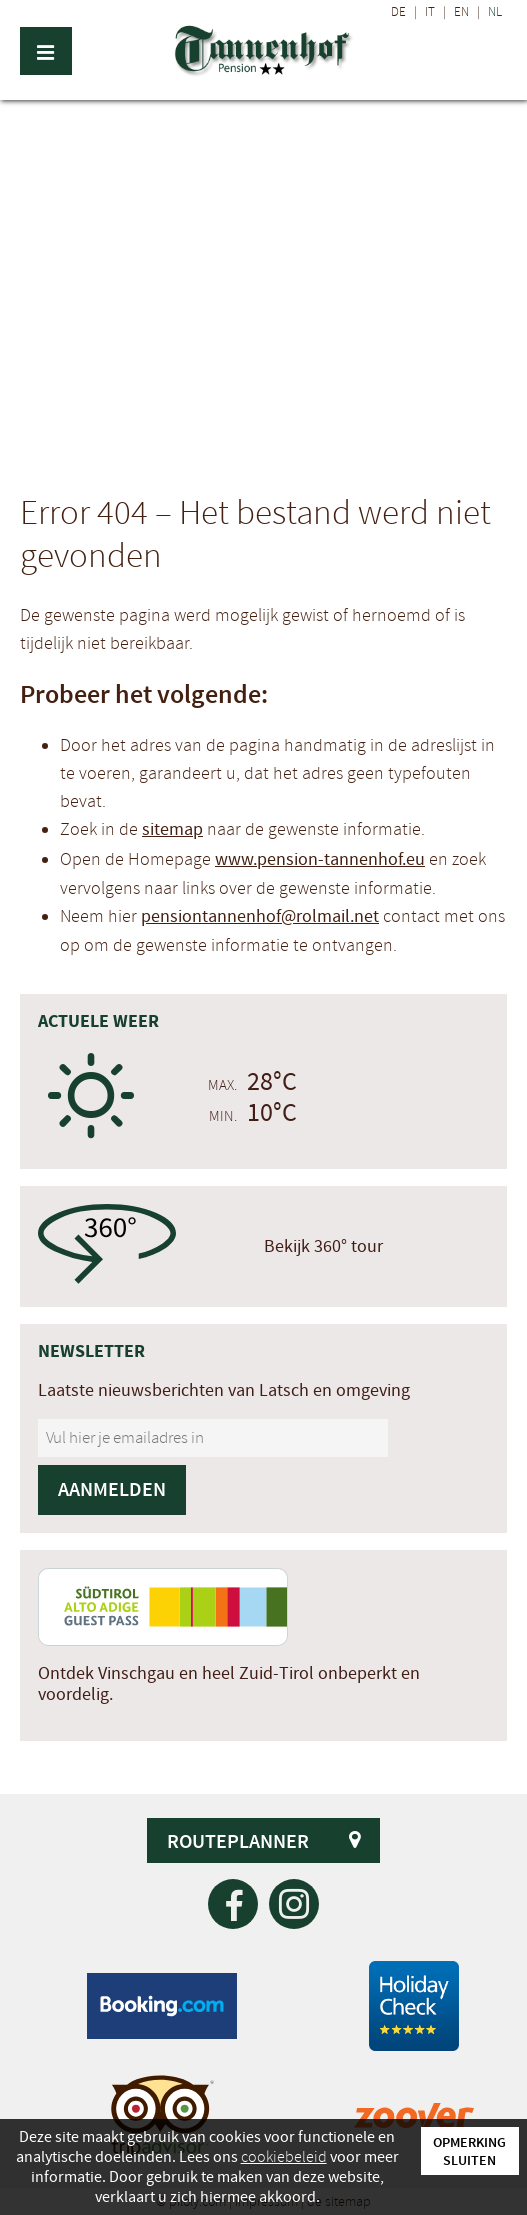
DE (398, 12)
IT (430, 12)
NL (495, 12)
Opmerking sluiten (469, 2151)
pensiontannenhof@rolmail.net (260, 916)
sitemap (172, 829)
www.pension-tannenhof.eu (320, 859)
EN (461, 12)
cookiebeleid (284, 2157)
